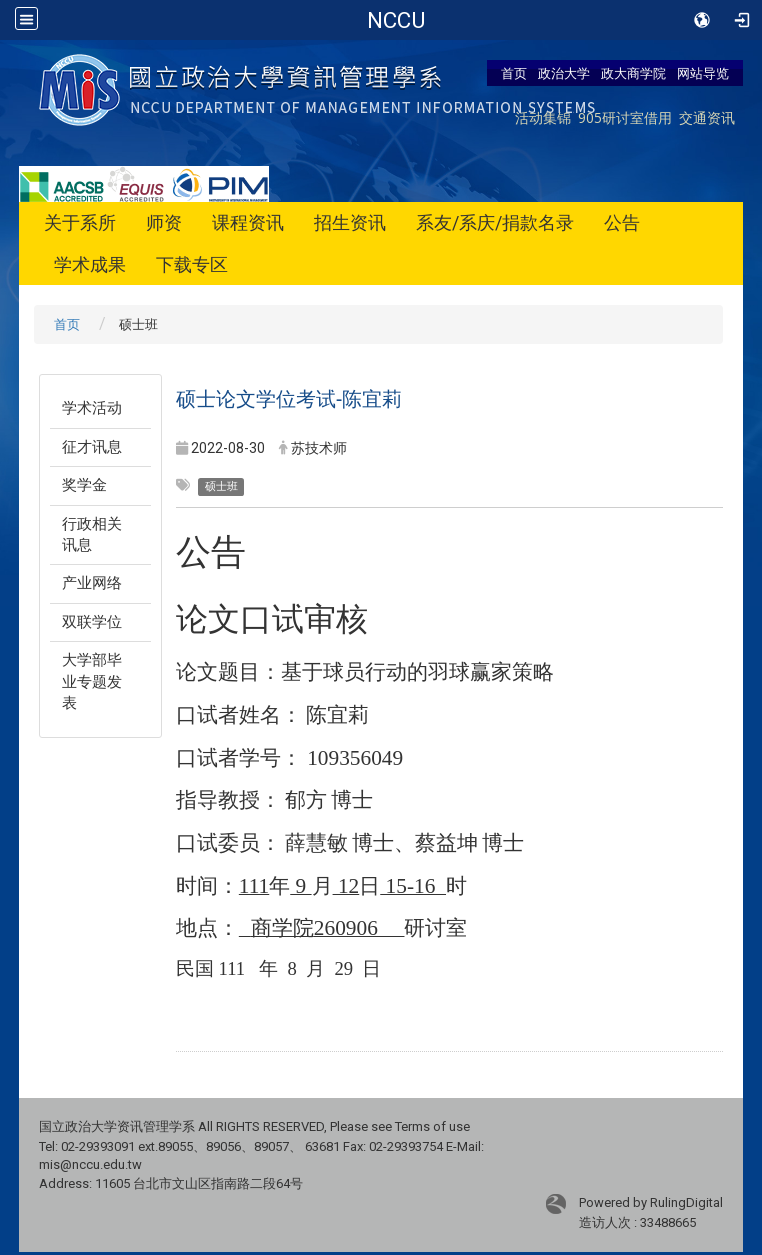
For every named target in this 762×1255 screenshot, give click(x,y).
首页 (514, 73)
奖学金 (84, 485)
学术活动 (92, 408)
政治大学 (564, 73)
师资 (164, 222)
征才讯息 (92, 447)
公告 (622, 222)
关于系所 (80, 222)
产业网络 (92, 583)
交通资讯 (707, 117)
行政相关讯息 (92, 534)
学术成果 (90, 264)
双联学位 (92, 622)
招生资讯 (350, 222)
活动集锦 (543, 117)
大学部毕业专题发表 (92, 681)
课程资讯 (248, 222)
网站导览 (703, 73)
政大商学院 (633, 73)
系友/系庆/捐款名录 (495, 222)
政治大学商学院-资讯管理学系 (396, 20)
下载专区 (192, 264)
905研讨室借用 (625, 117)
